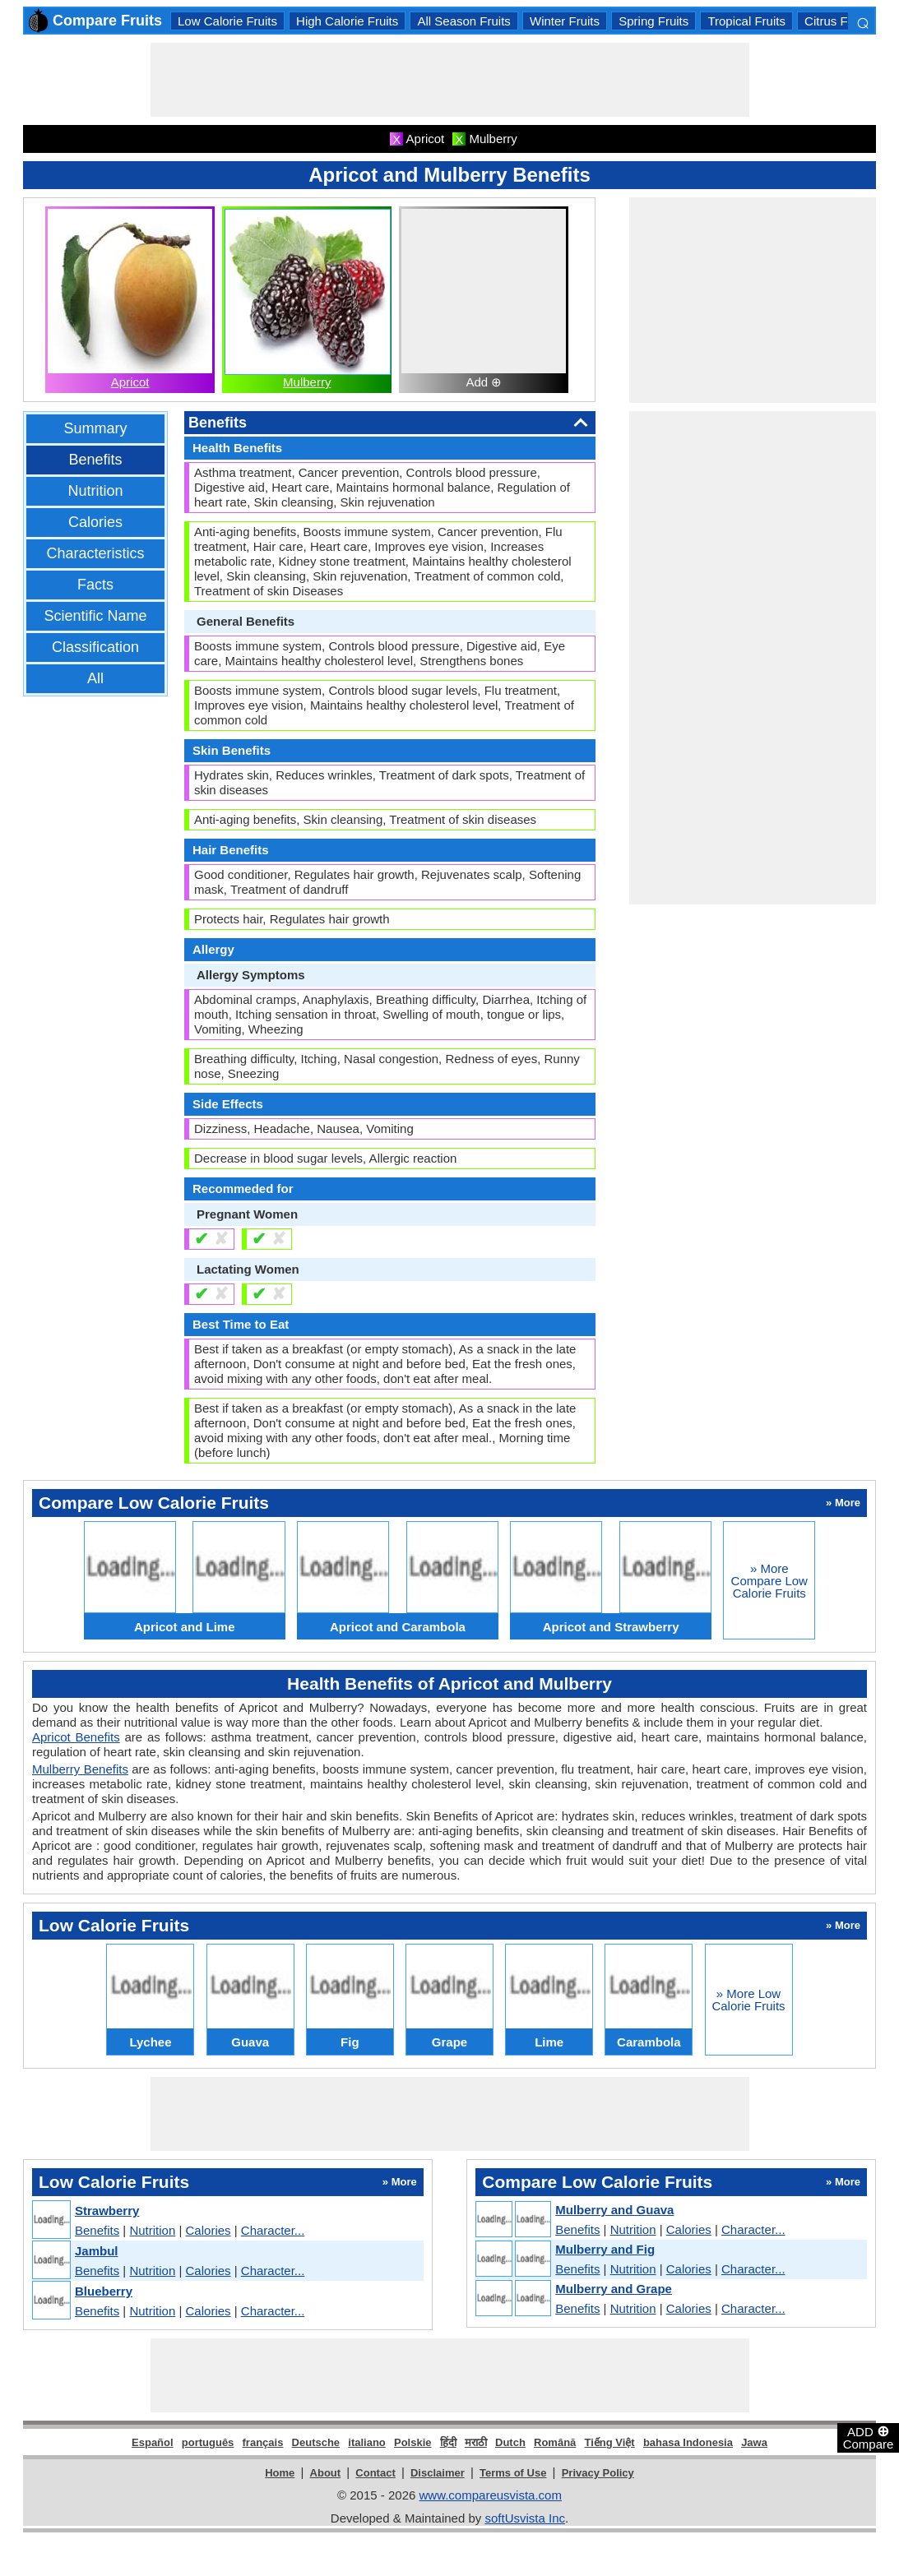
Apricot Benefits (76, 1737)
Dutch (510, 2442)
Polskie (413, 2442)
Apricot (130, 382)
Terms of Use (513, 2473)
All (95, 678)
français (263, 2442)
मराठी (476, 2442)
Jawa (754, 2442)
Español (153, 2442)
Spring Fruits (653, 21)
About (325, 2473)
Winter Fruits (565, 21)
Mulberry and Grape (613, 2289)
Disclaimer (437, 2473)
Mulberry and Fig (605, 2249)
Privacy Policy (598, 2473)
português (208, 2442)
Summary (95, 428)
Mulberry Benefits (80, 1769)
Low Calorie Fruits (227, 21)
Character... (273, 2230)
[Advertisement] (450, 80)
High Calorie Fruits (347, 21)
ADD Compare (868, 2437)
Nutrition (95, 491)
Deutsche (316, 2442)
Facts (95, 584)
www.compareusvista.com (490, 2495)
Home (279, 2473)
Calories (95, 522)
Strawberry (107, 2211)
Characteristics (95, 553)
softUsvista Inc (524, 2518)
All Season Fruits (463, 21)
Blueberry (103, 2291)
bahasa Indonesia (688, 2442)
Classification (95, 647)
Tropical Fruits (746, 21)
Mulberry (307, 382)
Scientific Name (95, 616)
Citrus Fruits (837, 21)
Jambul (96, 2251)
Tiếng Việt (610, 2442)
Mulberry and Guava (614, 2210)
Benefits (95, 459)
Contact (375, 2473)
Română (555, 2442)
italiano (367, 2442)
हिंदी (448, 2442)
